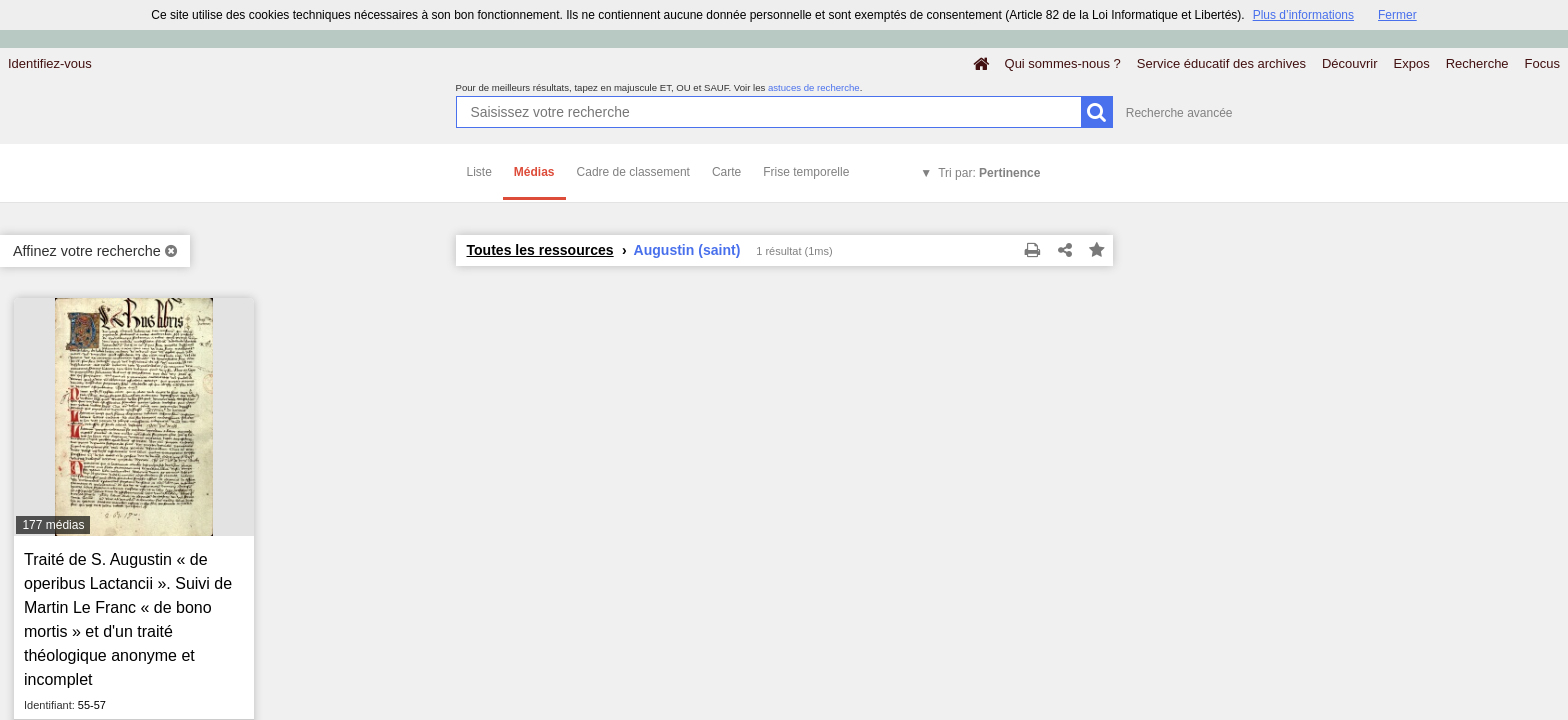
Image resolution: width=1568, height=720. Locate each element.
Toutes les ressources (540, 250)
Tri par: (989, 173)
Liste (479, 172)
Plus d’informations (1303, 15)
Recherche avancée (1179, 113)
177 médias (53, 525)
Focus (1542, 63)
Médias (534, 172)
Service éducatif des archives (1221, 63)
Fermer (1397, 15)
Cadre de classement (633, 172)
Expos (1412, 63)
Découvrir (1350, 63)
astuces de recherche (814, 87)
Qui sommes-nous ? (1063, 63)
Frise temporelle (806, 172)
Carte (726, 172)
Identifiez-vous (50, 63)
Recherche (1477, 63)
